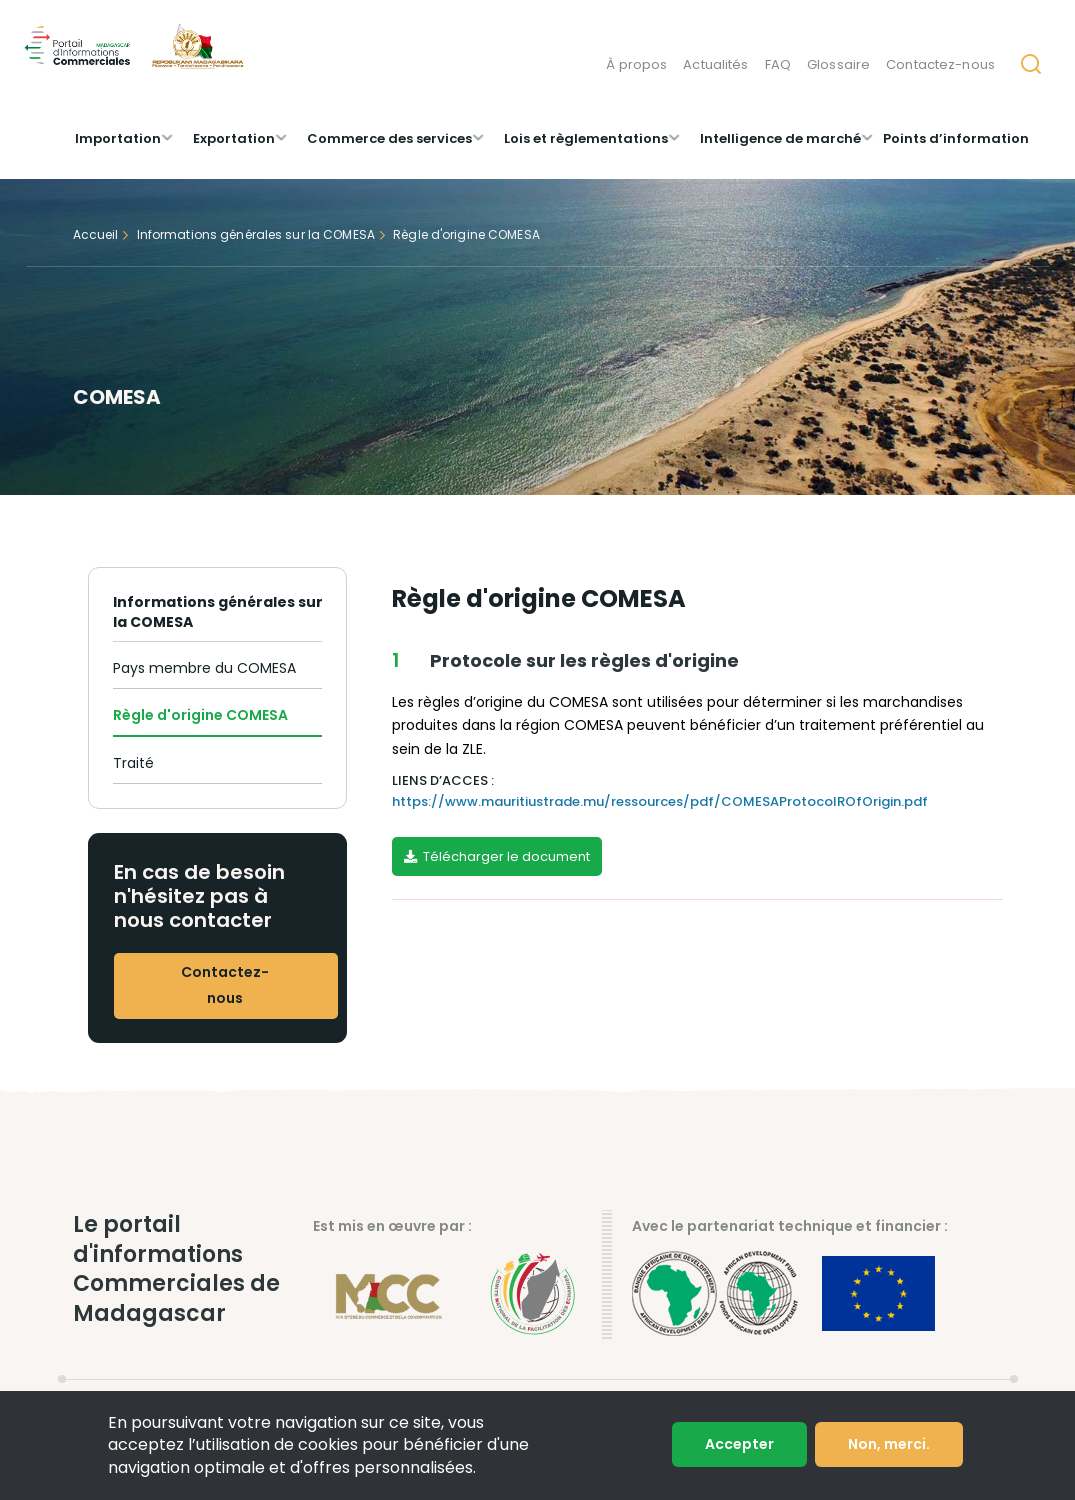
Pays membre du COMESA (204, 668)
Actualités (715, 64)
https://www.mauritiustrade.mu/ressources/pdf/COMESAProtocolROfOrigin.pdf (660, 801)
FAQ (778, 64)
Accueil (96, 234)
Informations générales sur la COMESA (256, 234)
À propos (636, 64)
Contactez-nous (940, 64)
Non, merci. (889, 1444)
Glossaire (838, 64)
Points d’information (956, 138)
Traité (133, 763)
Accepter (739, 1444)
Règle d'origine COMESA (200, 715)
